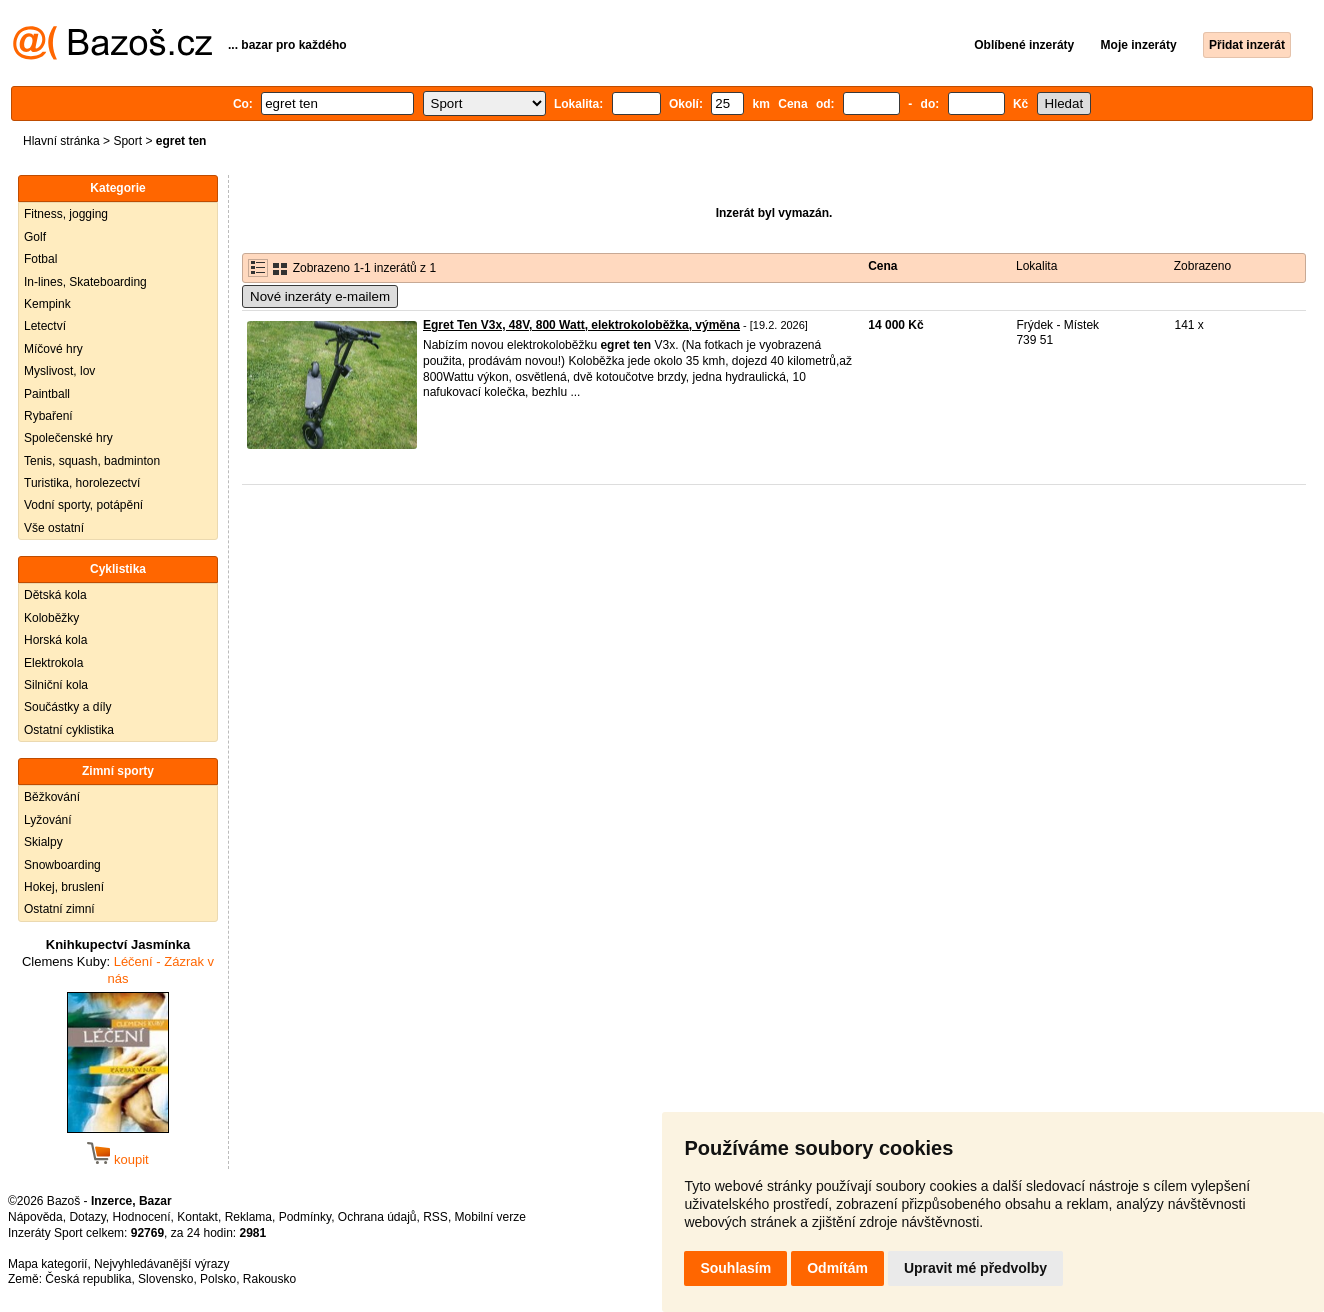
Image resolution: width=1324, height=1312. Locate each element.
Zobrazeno (1202, 266)
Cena (882, 266)
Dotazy (87, 1217)
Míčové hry (53, 349)
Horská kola (55, 640)
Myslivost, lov (59, 371)
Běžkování (52, 797)
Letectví (45, 326)
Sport (127, 141)
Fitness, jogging (66, 214)
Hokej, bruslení (64, 887)
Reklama (248, 1217)
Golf (35, 237)
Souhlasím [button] (735, 1268)
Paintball (47, 394)
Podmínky (305, 1217)
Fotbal (40, 259)
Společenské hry (68, 438)
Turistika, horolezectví (82, 483)
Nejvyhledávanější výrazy (161, 1264)
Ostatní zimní (59, 909)
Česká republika (88, 1279)
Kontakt (197, 1217)
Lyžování (48, 820)
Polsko (218, 1279)
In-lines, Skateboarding (85, 282)
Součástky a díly (67, 707)
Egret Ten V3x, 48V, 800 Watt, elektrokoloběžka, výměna (581, 325)
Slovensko (165, 1279)
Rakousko (269, 1279)
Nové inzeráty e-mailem (320, 296)
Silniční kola (56, 685)
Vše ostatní (54, 528)
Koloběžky (51, 618)
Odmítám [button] (837, 1268)
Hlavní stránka (61, 141)
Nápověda (35, 1217)
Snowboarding (62, 865)
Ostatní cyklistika (69, 730)
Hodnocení (142, 1217)
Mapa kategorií (47, 1264)
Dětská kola (55, 595)
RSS (435, 1217)
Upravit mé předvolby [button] (975, 1268)
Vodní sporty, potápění (83, 505)
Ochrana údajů (377, 1217)
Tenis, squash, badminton (92, 461)
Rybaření (48, 416)
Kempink (47, 304)
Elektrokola (53, 663)
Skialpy (43, 842)
